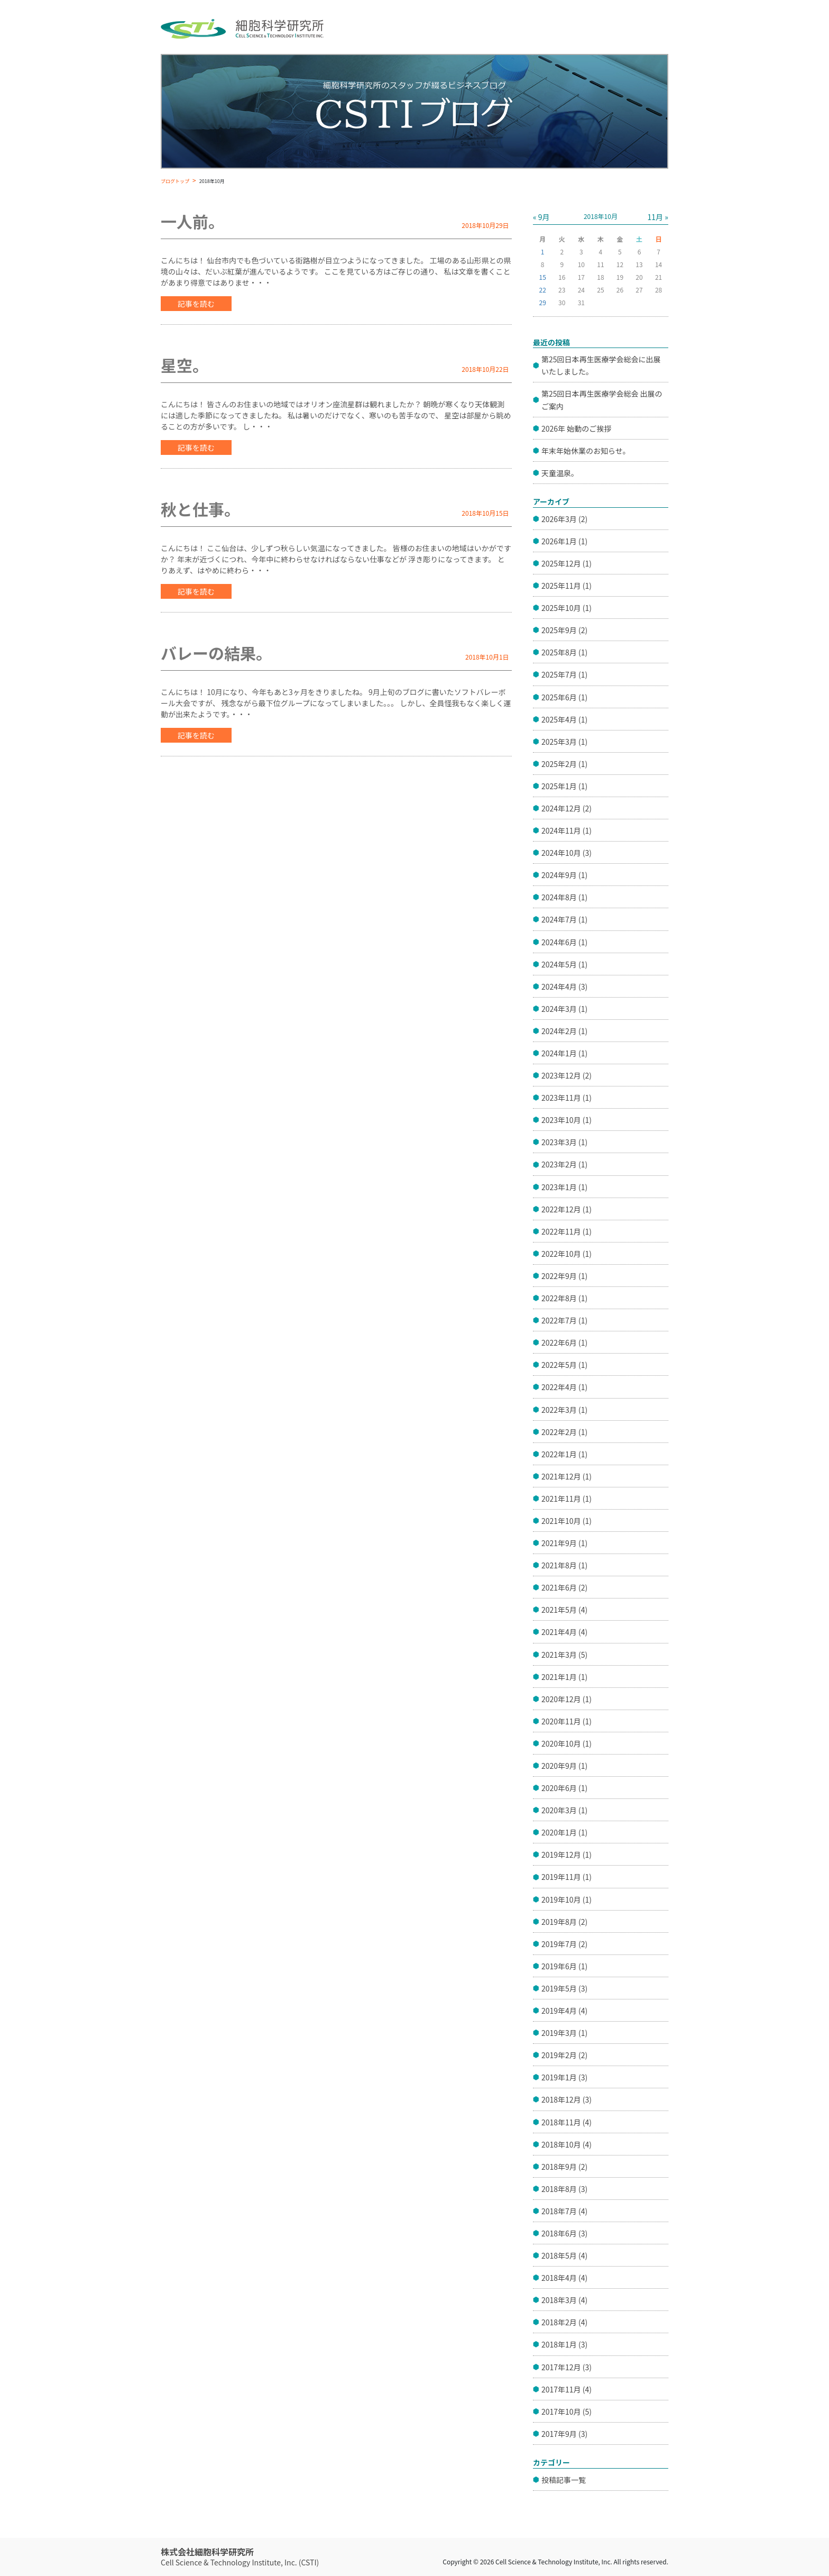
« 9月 (541, 217)
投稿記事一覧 (563, 2479)
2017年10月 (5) (566, 2411)
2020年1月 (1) (564, 1832)
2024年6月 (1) (564, 942)
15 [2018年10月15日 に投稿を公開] (542, 276)
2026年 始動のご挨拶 (576, 428)
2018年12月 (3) (566, 2099)
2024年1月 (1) (564, 1053)
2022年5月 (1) (564, 1364)
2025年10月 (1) (566, 607)
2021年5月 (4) (564, 1609)
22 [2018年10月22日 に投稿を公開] (542, 289)
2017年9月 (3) (564, 2433)
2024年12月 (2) (566, 808)
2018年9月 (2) (564, 2166)
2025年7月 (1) (564, 674)
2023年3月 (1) (564, 1142)
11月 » (658, 217)
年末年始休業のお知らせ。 (585, 450)
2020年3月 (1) (564, 1810)
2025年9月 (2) (564, 630)
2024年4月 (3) (564, 986)
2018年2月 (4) (564, 2322)
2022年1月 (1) (564, 1454)
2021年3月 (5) (564, 1654)
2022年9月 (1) (564, 1276)
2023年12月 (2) (566, 1075)
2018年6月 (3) (564, 2233)
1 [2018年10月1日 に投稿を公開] (543, 251)
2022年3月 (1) (564, 1409)
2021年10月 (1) (566, 1520)
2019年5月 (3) (564, 1988)
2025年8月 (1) (564, 652)
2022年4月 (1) (564, 1387)
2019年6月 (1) (564, 1966)
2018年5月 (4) (564, 2255)
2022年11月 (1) (566, 1231)
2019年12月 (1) (566, 1854)
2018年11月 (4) (566, 2122)
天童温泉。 (559, 473)
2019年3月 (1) (564, 2032)
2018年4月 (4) (564, 2277)
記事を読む (196, 303)
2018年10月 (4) (566, 2144)
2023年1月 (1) (564, 1187)
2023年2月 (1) (564, 1164)
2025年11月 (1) (566, 585)
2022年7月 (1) (564, 1320)
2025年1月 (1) (564, 786)
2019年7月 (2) (564, 1944)
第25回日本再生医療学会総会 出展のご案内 (601, 399)
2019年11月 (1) (566, 1876)
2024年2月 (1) (564, 1031)
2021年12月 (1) (566, 1476)
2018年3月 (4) (564, 2300)
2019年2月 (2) (564, 2055)
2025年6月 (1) (564, 697)
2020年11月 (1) (566, 1721)
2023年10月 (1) (566, 1120)
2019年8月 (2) (564, 1921)
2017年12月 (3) (566, 2367)
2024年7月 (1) (564, 919)
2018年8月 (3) (564, 2189)
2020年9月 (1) (564, 1765)
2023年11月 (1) (566, 1097)
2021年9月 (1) (564, 1543)
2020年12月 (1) (566, 1699)
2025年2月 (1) (564, 764)
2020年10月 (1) (566, 1743)
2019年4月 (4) (564, 2010)
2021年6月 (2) (564, 1587)
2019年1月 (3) (564, 2077)
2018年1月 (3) (564, 2344)
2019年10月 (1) (566, 1899)
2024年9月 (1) (564, 875)
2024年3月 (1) (564, 1008)
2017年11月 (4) (566, 2389)
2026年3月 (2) (564, 519)
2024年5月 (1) (564, 964)
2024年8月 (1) (564, 897)
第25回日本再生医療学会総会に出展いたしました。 (601, 365)
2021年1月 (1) (564, 1676)
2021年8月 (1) (564, 1565)
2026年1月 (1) (564, 541)
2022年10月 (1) (566, 1253)
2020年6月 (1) (564, 1788)
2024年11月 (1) (566, 830)
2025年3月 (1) (564, 741)
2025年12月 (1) (566, 563)
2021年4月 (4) (564, 1632)
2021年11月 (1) (566, 1498)
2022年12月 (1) (566, 1209)
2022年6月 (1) (564, 1342)
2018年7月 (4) (564, 2211)
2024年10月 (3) (566, 852)
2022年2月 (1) (564, 1432)
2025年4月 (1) (564, 719)
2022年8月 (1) (564, 1298)
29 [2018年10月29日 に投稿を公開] (542, 302)
